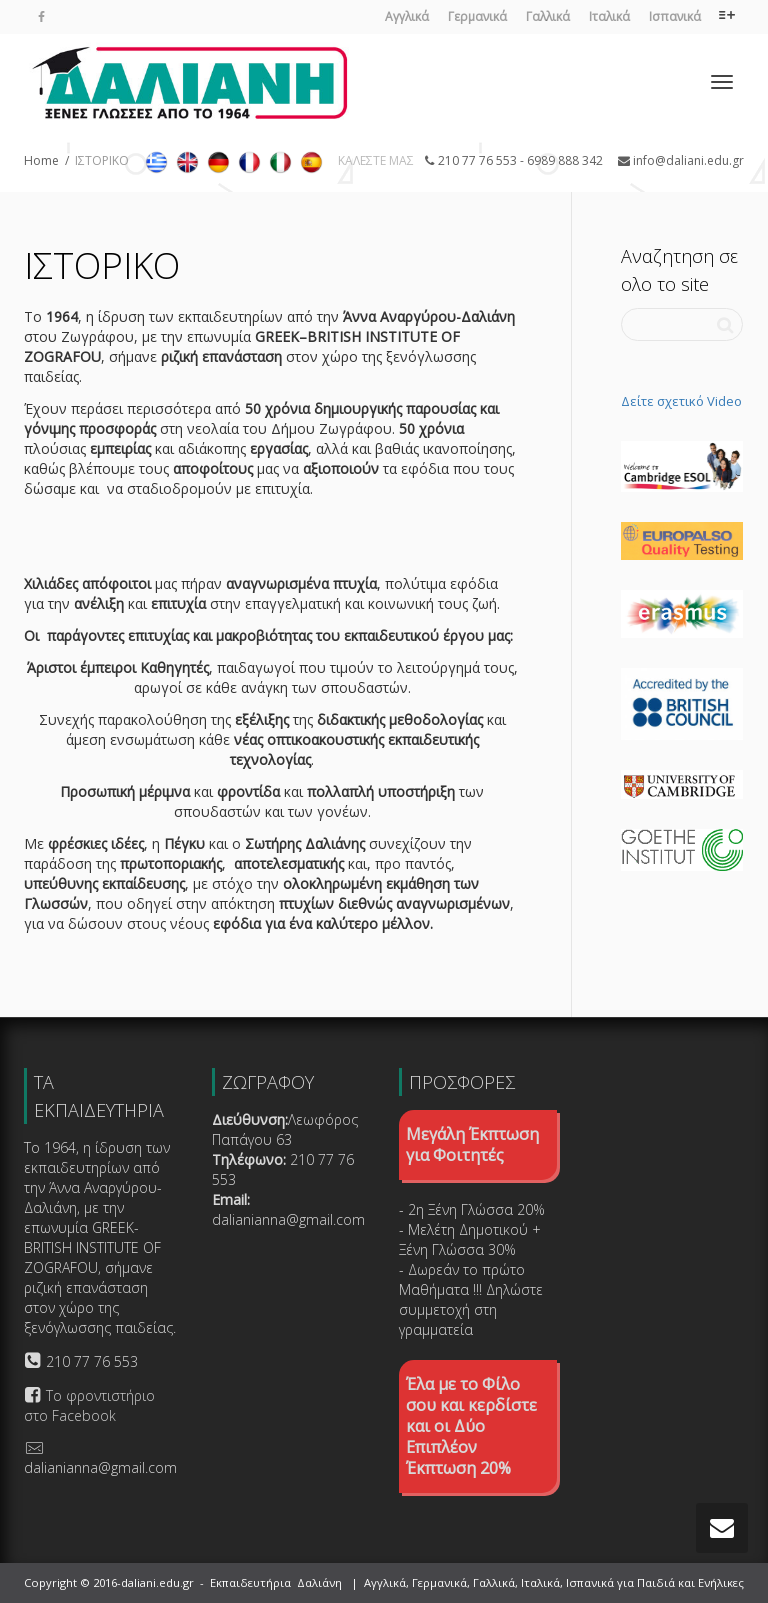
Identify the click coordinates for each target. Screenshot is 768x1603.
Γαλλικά (548, 16)
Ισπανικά (675, 16)
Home (41, 160)
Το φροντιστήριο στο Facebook (89, 1405)
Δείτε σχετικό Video (681, 401)
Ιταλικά (609, 16)
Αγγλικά (407, 16)
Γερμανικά (477, 16)
